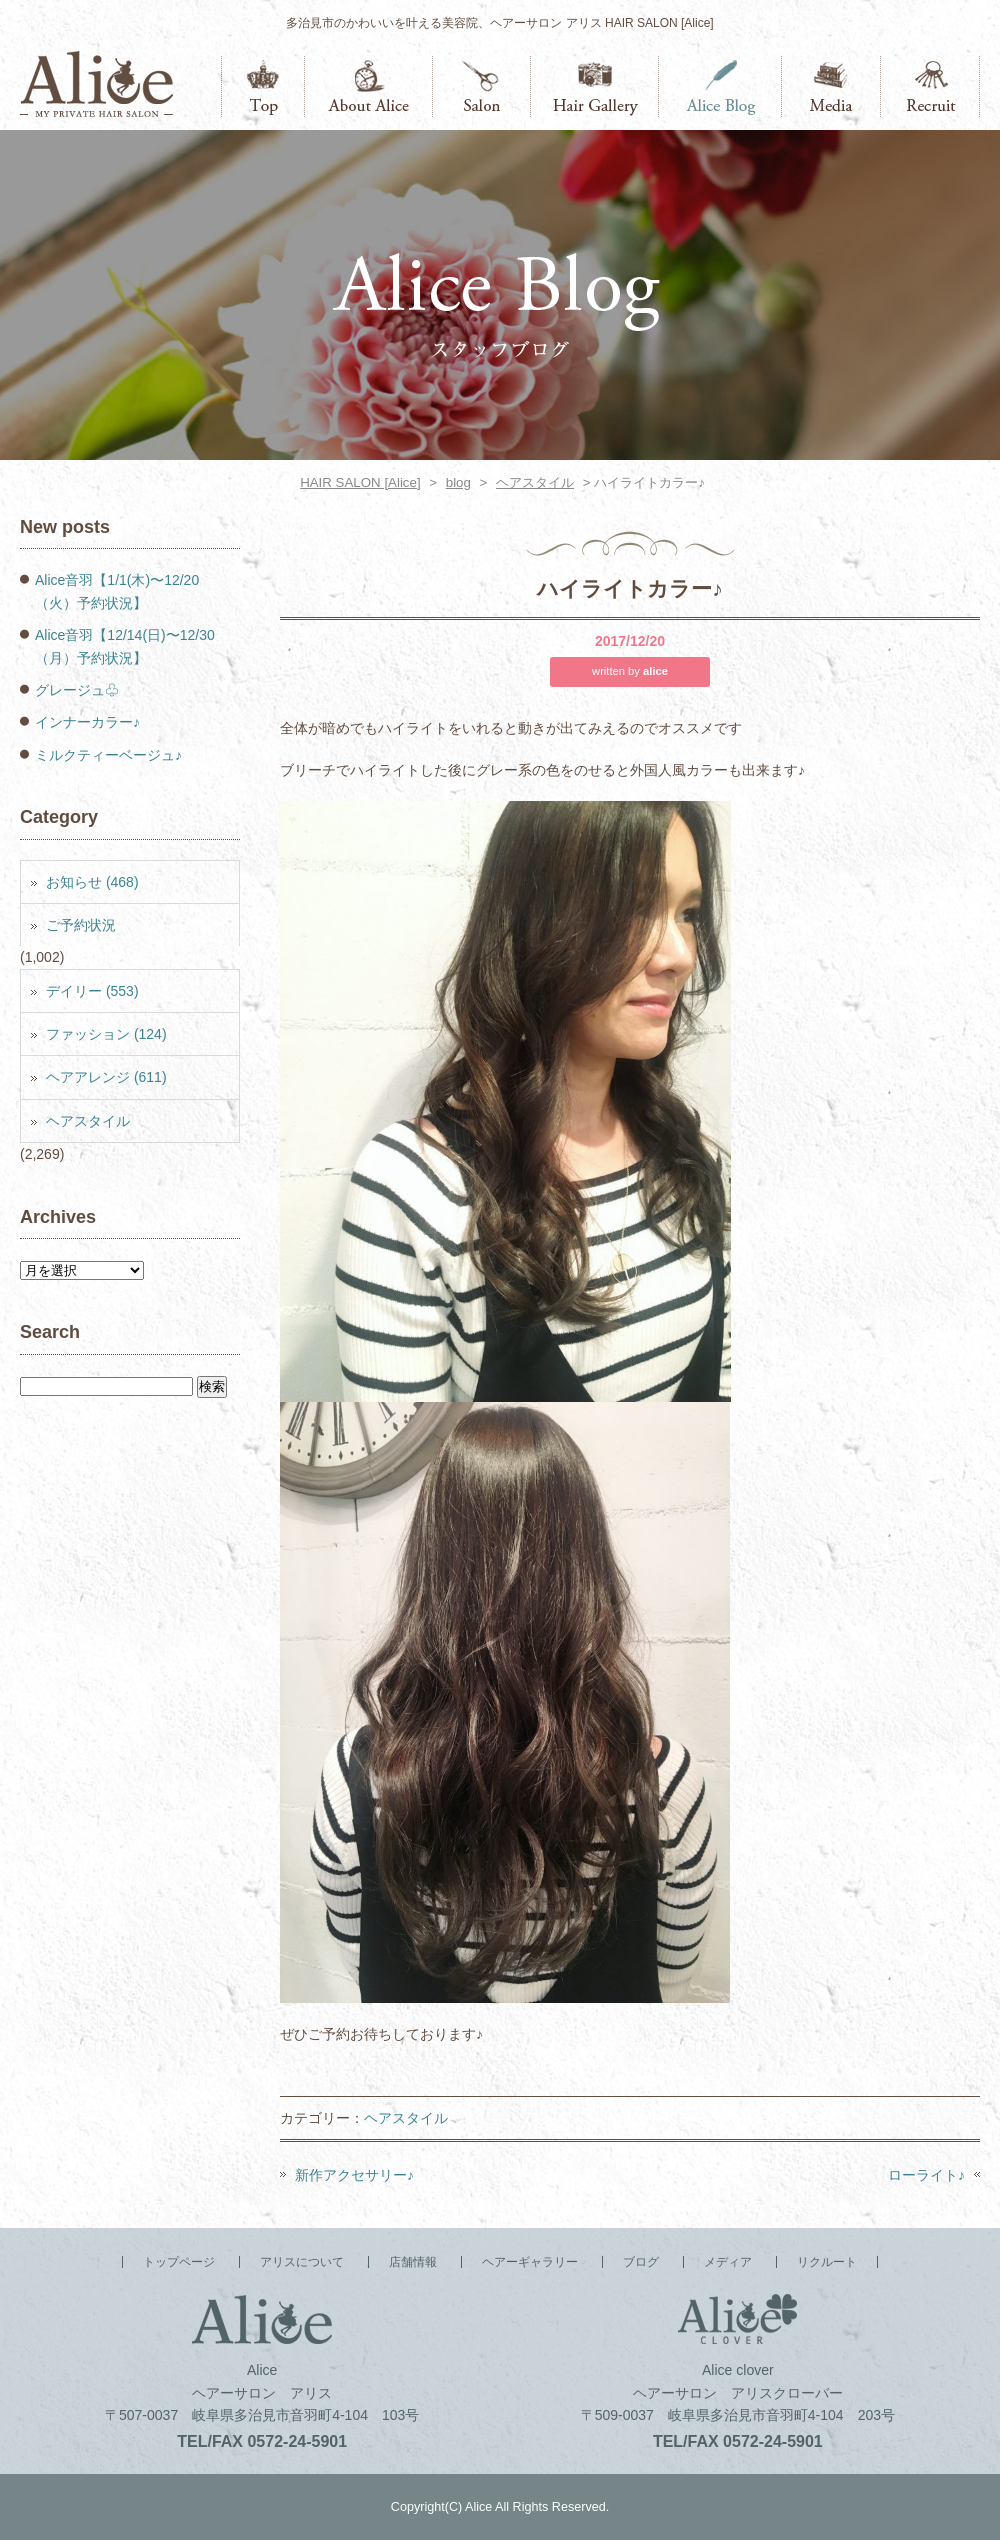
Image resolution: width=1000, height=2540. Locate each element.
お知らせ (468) (92, 882)
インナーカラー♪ (87, 722)
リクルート (930, 86)
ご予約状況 (81, 925)
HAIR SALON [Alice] (360, 482)
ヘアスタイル (535, 482)
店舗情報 (482, 86)
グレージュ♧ (77, 690)
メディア (831, 86)
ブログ (720, 86)
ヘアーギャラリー (595, 86)
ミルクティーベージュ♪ (108, 755)
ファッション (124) (106, 1034)
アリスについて (369, 86)
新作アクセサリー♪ (354, 2175)
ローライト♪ (926, 2175)
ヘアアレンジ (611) (106, 1077)
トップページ (263, 86)
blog (458, 482)
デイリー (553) (92, 991)
